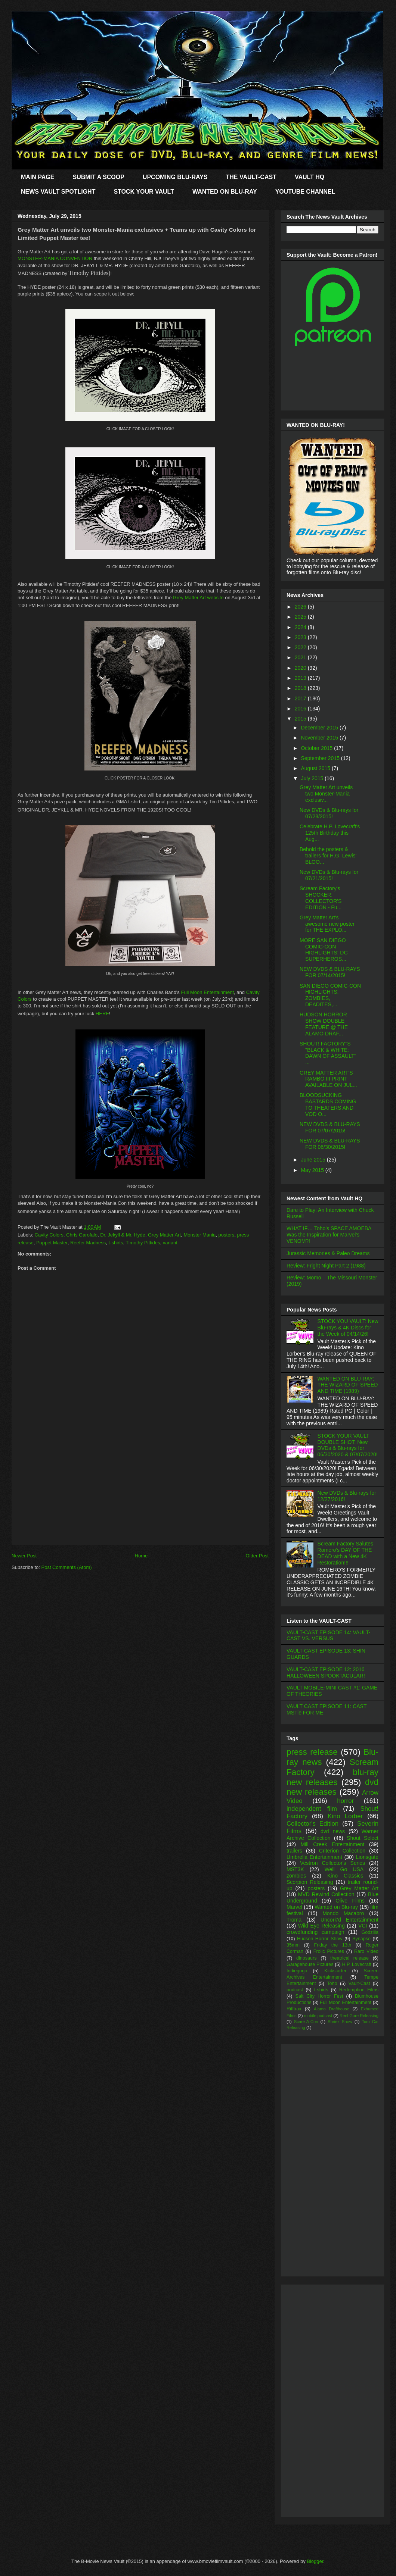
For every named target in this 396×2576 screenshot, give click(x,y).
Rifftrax (294, 2008)
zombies (296, 1876)
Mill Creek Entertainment (333, 1844)
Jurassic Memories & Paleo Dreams (328, 1253)
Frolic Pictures (328, 1951)
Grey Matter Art (164, 1235)
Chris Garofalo (82, 1235)
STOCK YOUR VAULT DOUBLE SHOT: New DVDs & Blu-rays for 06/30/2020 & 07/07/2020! (348, 1445)
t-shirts (116, 1242)
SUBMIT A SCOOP (98, 177)
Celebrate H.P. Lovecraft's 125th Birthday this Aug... (330, 832)
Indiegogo (297, 1970)
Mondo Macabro (343, 1913)
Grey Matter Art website (198, 597)
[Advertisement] (140, 1492)
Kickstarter (335, 1970)
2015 (301, 719)
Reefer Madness (88, 1242)
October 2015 (317, 748)
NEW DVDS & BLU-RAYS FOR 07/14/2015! (330, 972)
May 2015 (313, 1170)
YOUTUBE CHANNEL (305, 191)
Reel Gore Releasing (359, 2015)
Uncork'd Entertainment (349, 1920)
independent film (312, 1808)
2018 (301, 688)
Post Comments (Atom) (66, 1567)
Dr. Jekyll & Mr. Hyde (122, 1235)
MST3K (295, 1869)
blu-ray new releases (332, 1777)
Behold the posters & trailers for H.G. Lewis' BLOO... (328, 855)
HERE (102, 1013)
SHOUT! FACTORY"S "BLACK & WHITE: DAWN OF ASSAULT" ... (328, 1053)
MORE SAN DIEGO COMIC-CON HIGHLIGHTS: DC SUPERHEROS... (324, 949)
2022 (301, 647)
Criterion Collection (342, 1851)
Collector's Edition (312, 1823)
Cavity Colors (49, 1235)
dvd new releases (332, 1787)
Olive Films (350, 1901)
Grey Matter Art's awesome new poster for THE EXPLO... (327, 924)
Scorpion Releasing (310, 1882)
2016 (301, 709)
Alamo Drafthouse (331, 2009)
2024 (301, 627)
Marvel (294, 1907)
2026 (301, 607)
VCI (362, 1926)
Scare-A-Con (306, 2021)
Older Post (257, 1556)
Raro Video (366, 1951)
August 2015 (316, 768)
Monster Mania (199, 1235)
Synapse (361, 1938)
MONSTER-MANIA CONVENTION (55, 258)
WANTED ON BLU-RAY (224, 191)
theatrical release (349, 1958)
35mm (293, 1945)
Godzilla (370, 1932)
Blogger (315, 2561)
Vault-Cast (359, 1983)
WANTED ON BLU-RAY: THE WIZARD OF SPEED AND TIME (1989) (348, 1385)
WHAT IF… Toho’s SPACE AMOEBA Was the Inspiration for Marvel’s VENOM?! (329, 1234)
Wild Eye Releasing (321, 1926)
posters (227, 1235)
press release (312, 1752)
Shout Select (362, 1838)
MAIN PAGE (37, 177)
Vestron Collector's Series (332, 1863)
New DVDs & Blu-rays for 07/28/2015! (329, 813)
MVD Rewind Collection (326, 1894)
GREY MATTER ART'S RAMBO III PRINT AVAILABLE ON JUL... (328, 1079)
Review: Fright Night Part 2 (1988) (326, 1266)
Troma (294, 1920)
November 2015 (320, 738)
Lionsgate (367, 1857)
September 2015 (321, 758)
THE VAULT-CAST (251, 177)
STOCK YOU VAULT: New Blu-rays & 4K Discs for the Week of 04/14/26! (348, 1327)
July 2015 (313, 778)
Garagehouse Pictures (310, 1964)
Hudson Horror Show (320, 1938)
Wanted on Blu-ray (336, 1907)
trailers (294, 1851)
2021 (301, 657)
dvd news (333, 1831)
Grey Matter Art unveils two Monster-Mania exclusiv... (326, 793)
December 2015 (320, 728)
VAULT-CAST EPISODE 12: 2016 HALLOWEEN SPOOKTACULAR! (326, 1672)
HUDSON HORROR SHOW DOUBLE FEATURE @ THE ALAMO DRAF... (324, 1024)
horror (345, 1800)
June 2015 (314, 1160)
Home (141, 1556)
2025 (301, 617)
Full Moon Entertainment (207, 992)
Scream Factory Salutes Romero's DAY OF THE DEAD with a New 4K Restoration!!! (345, 1553)
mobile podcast (318, 2015)
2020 (301, 668)
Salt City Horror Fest (319, 1996)
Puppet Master (52, 1242)
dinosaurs (306, 1958)
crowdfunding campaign (315, 1932)
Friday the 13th (332, 1945)
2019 (301, 678)
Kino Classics (345, 1876)
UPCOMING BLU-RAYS (175, 177)
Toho (332, 1983)
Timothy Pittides (143, 1242)
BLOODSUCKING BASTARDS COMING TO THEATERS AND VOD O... (328, 1104)
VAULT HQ (309, 177)
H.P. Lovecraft (356, 1964)
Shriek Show (340, 2021)
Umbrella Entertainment (314, 1857)
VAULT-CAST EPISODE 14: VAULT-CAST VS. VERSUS (328, 1635)
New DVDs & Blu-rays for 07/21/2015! (329, 875)
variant (170, 1242)
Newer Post (24, 1556)
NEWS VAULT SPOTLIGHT (58, 191)
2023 (301, 637)
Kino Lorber (345, 1816)
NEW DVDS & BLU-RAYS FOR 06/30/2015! (330, 1144)
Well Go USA (344, 1869)
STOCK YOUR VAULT (144, 191)
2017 (301, 698)
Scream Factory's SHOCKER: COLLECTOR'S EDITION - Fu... (320, 897)
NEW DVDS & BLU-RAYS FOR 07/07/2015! (330, 1127)
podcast (295, 1989)
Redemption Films (358, 1989)
